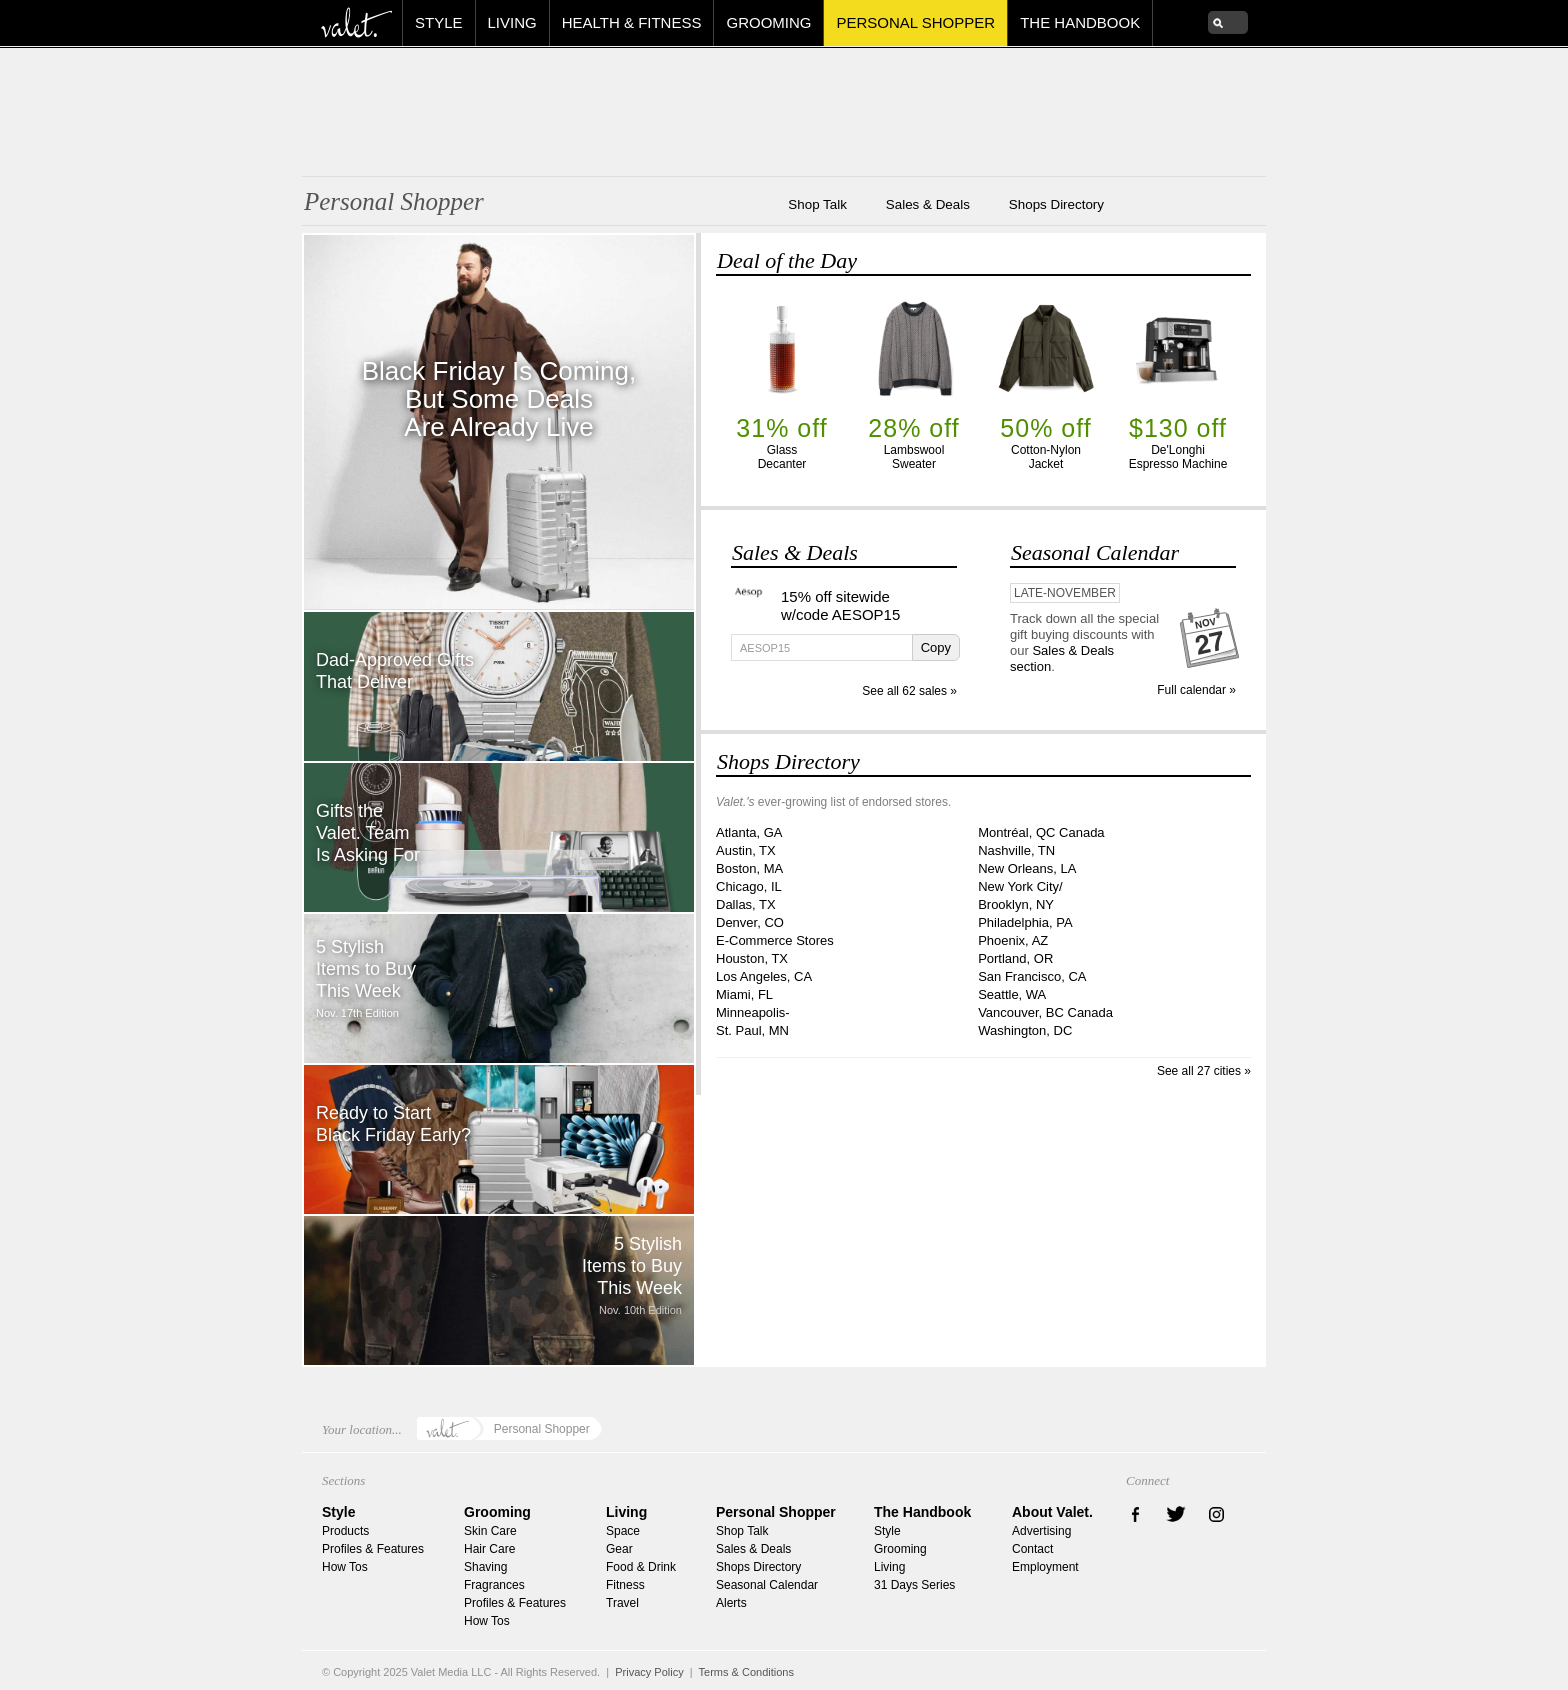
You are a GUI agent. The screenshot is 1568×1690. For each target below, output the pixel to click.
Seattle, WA (1012, 994)
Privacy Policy (649, 1672)
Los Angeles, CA (764, 976)
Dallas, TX (746, 904)
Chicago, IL (749, 886)
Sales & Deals (928, 208)
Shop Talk (817, 208)
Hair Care (489, 1549)
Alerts (731, 1603)
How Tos (345, 1567)
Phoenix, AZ (1013, 940)
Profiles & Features (373, 1549)
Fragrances (494, 1585)
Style (439, 22)
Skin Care (490, 1531)
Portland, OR (1015, 958)
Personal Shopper (915, 22)
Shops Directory (1056, 208)
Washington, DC (1025, 1030)
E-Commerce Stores (775, 940)
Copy (936, 647)
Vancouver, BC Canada (1045, 1012)
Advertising (1041, 1531)
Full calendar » (1196, 690)
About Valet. (1052, 1512)
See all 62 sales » (909, 691)
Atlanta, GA (749, 832)
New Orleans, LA (1027, 868)
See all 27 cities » (1204, 1071)
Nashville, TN (1016, 850)
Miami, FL (744, 994)
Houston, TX (752, 958)
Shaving (485, 1567)
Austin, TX (746, 850)
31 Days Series (914, 1585)
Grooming (768, 22)
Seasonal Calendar (1095, 552)
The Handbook (1080, 22)
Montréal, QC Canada (1041, 832)
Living (512, 22)
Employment (1045, 1567)
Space (623, 1531)
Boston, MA (749, 868)
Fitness (625, 1585)
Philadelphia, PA (1025, 922)
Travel (622, 1603)
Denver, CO (750, 922)
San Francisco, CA (1032, 976)
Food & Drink (641, 1567)
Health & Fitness (632, 22)
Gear (619, 1549)
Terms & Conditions (746, 1672)
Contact (1032, 1549)
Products (345, 1531)
